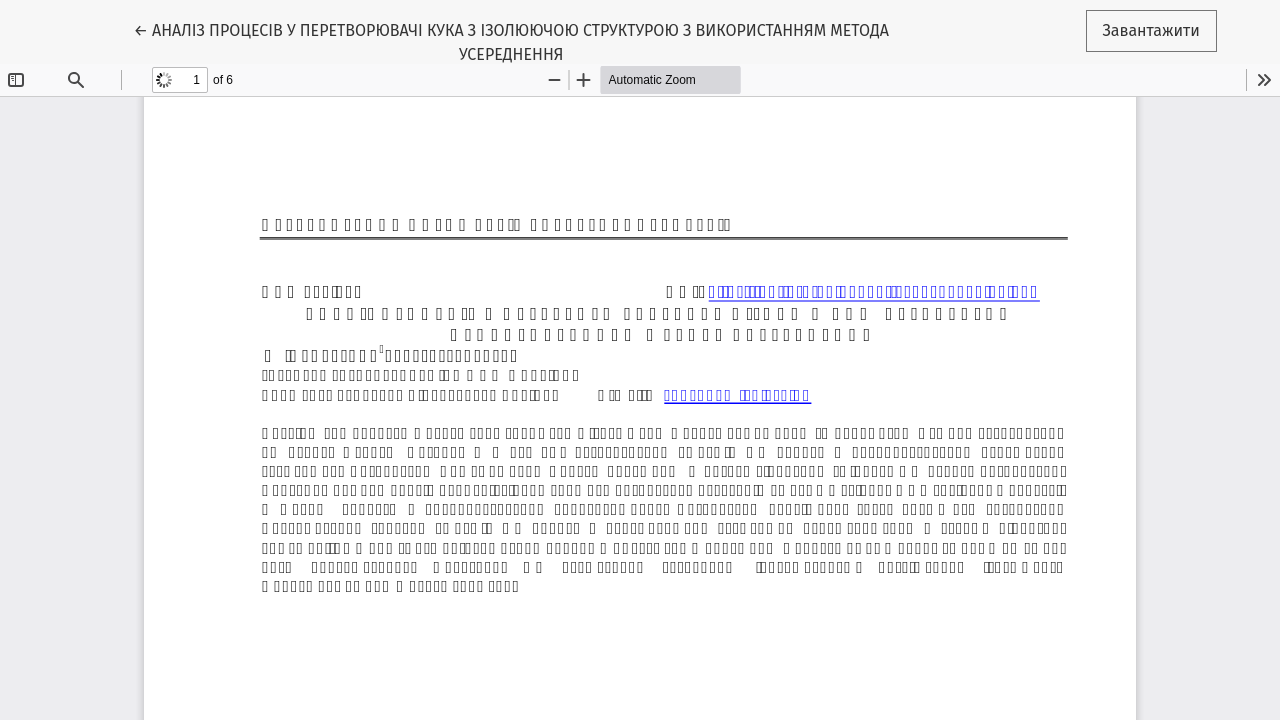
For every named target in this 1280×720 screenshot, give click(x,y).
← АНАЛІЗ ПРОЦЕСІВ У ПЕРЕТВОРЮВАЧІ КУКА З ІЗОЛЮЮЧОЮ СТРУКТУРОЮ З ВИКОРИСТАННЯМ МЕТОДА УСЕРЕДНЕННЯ (511, 41)
